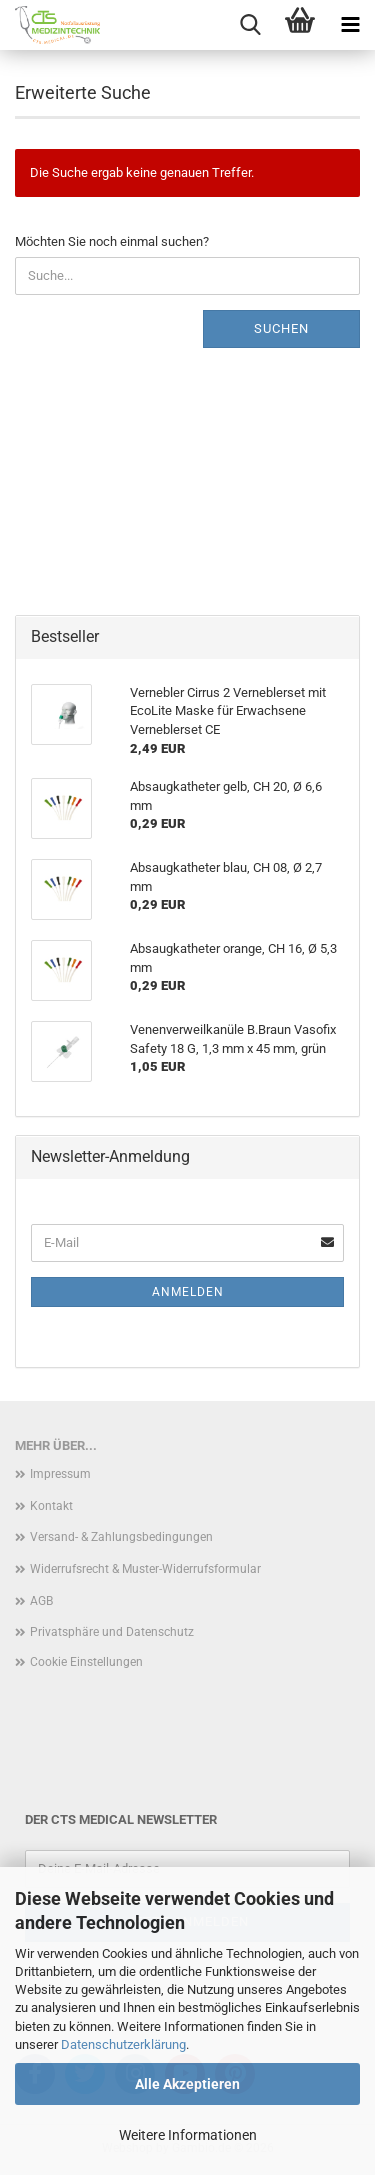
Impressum (60, 1474)
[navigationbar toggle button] (350, 25)
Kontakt (51, 1506)
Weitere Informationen (188, 2135)
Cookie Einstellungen (86, 1662)
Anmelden (188, 1292)
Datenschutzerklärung (123, 2044)
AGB (41, 1601)
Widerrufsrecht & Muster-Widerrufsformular (145, 1569)
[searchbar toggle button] (250, 25)
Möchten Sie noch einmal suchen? (112, 241)
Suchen (281, 328)
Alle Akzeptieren (187, 2084)
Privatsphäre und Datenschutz (112, 1632)
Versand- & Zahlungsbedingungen (121, 1537)
